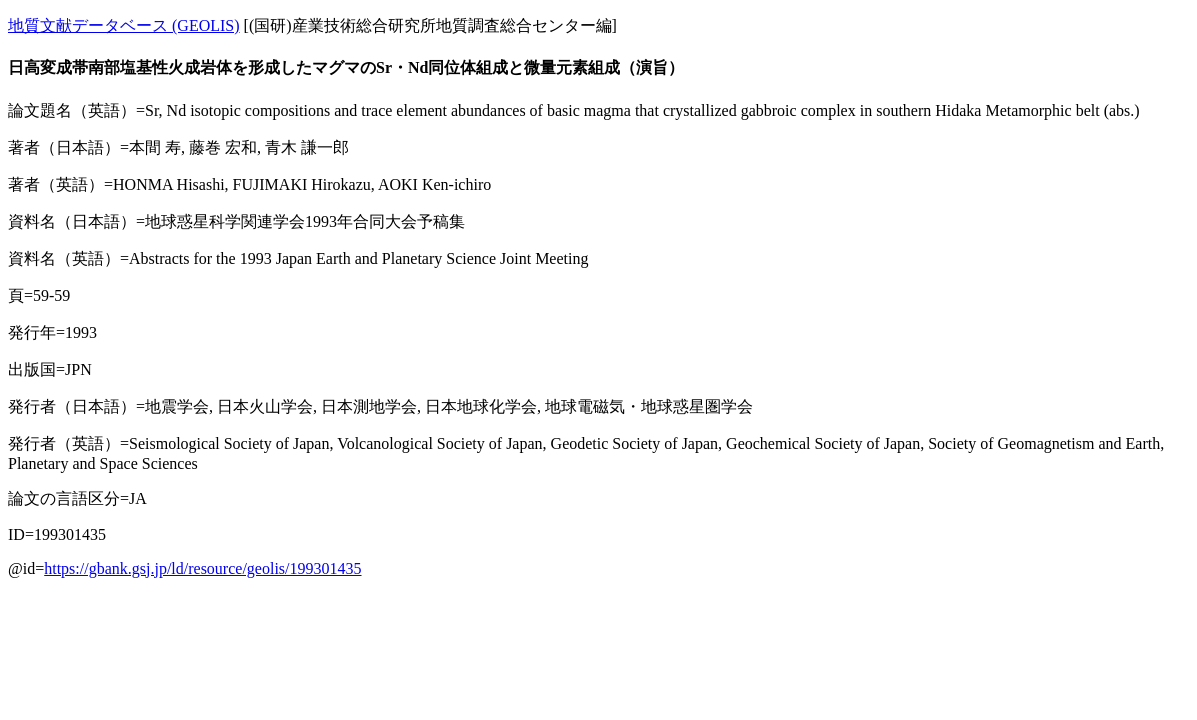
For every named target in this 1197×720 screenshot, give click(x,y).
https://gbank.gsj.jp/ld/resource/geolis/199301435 (202, 568)
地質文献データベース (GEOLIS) (124, 25)
